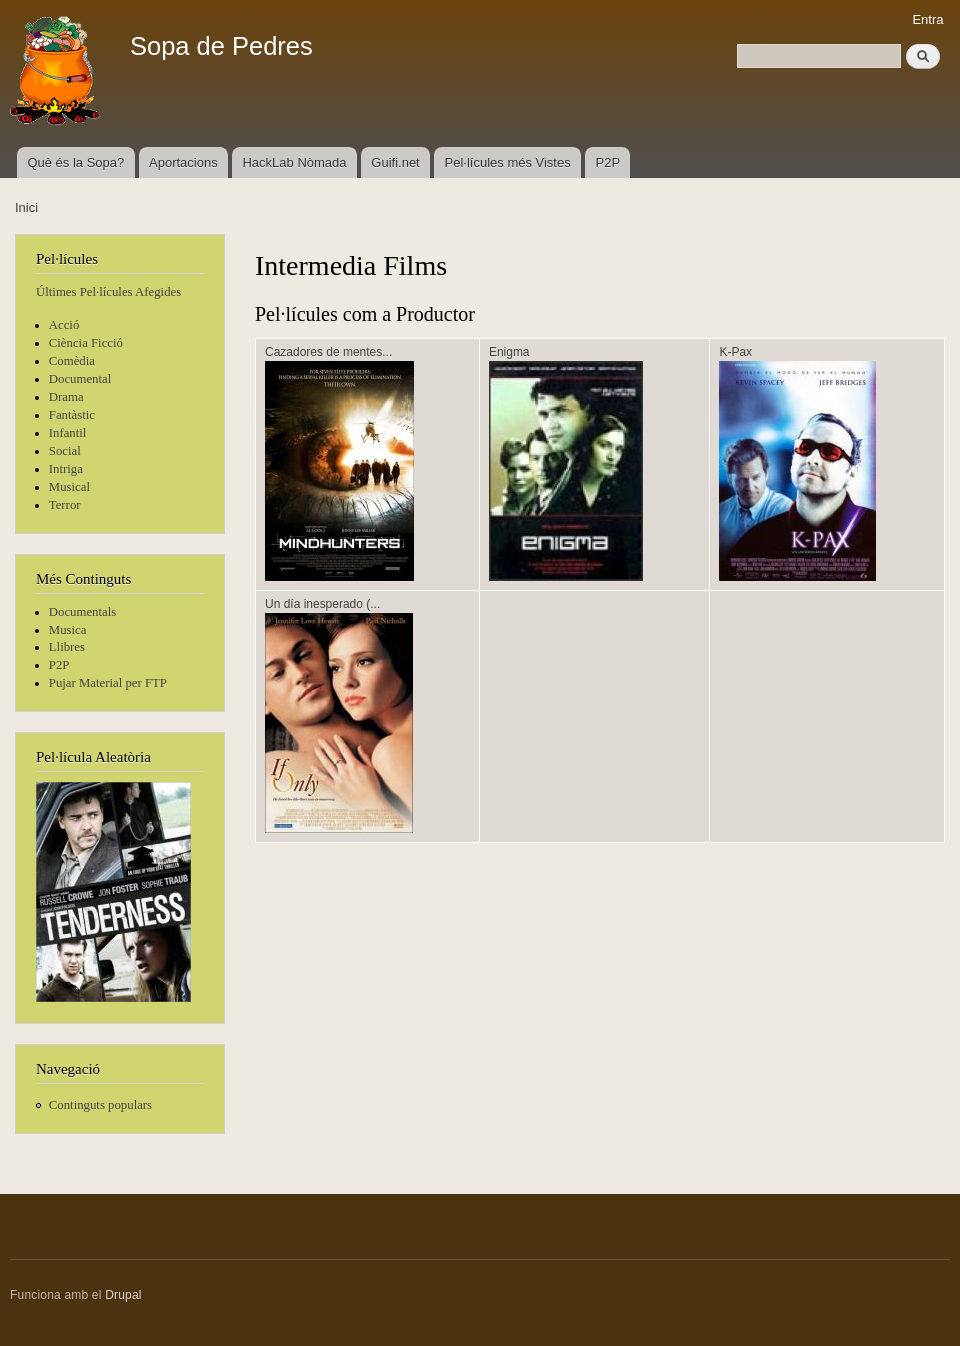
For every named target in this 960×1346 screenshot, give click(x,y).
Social (65, 451)
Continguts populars (100, 1105)
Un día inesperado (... (322, 604)
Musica (68, 630)
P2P (608, 162)
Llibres (67, 647)
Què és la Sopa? (75, 162)
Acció (64, 325)
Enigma (509, 352)
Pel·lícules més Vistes (508, 162)
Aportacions (183, 162)
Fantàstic (72, 415)
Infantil (68, 433)
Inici (26, 207)
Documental (80, 379)
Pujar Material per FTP (108, 683)
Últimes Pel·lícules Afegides (108, 292)
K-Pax (735, 352)
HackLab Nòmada (294, 162)
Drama (66, 397)
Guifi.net (395, 162)
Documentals (82, 612)
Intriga (66, 469)
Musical (69, 487)
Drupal (123, 1295)
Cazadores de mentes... (328, 352)
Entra (927, 19)
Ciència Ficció (86, 343)
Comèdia (72, 361)
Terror (65, 505)
